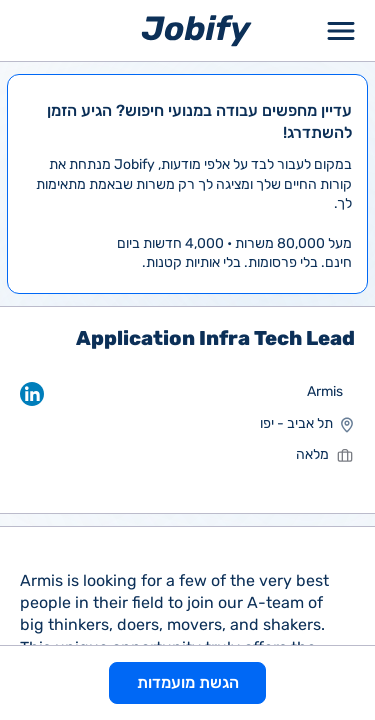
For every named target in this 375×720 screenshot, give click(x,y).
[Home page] (196, 29)
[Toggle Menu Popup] (341, 30)
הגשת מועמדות (188, 682)
